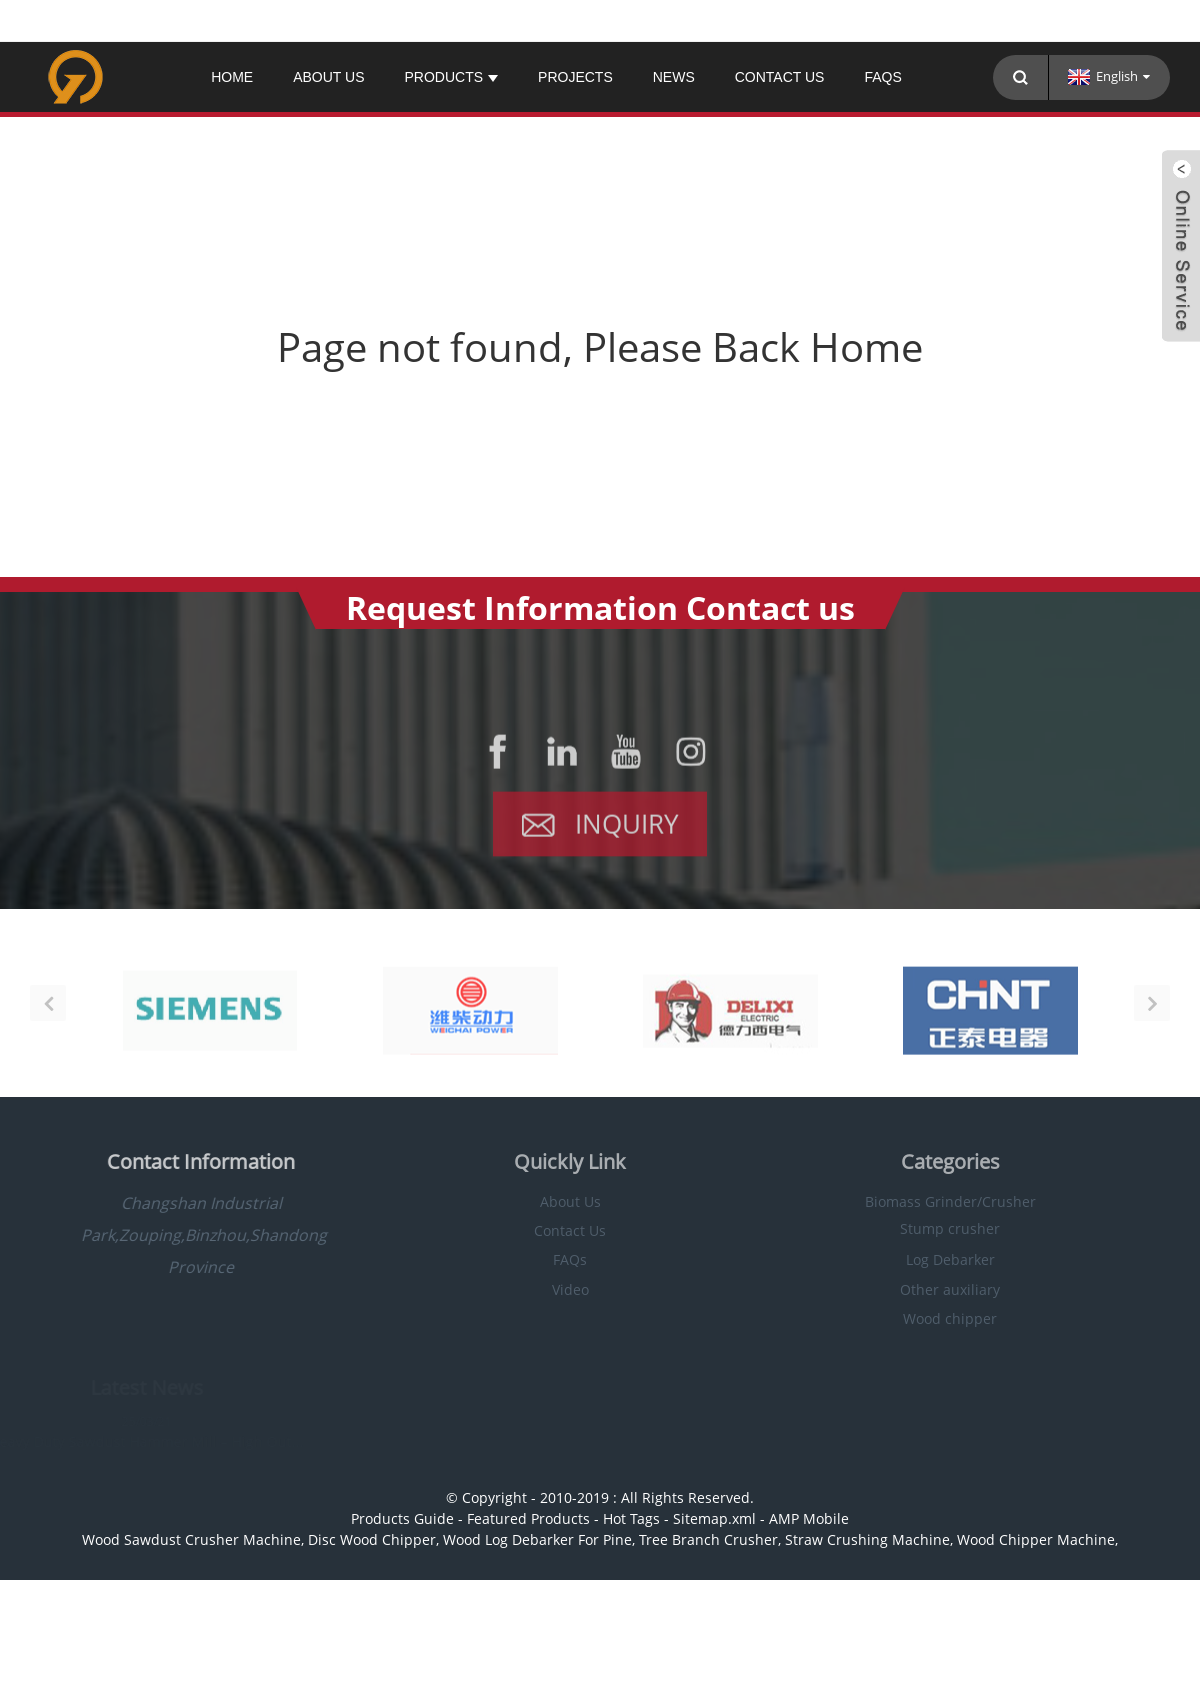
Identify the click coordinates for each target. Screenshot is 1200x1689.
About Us (328, 77)
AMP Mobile (809, 1518)
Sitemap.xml (714, 1518)
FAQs (882, 77)
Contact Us (780, 77)
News (674, 77)
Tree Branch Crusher (708, 1539)
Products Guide (402, 1518)
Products (451, 77)
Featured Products (528, 1518)
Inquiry (627, 831)
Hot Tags (631, 1518)
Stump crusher (926, 1228)
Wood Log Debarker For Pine (537, 1539)
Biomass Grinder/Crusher (926, 1201)
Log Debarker (926, 1259)
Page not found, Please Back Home (600, 346)
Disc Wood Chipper (372, 1539)
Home (232, 77)
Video (546, 1289)
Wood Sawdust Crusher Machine (191, 1539)
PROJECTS (575, 77)
